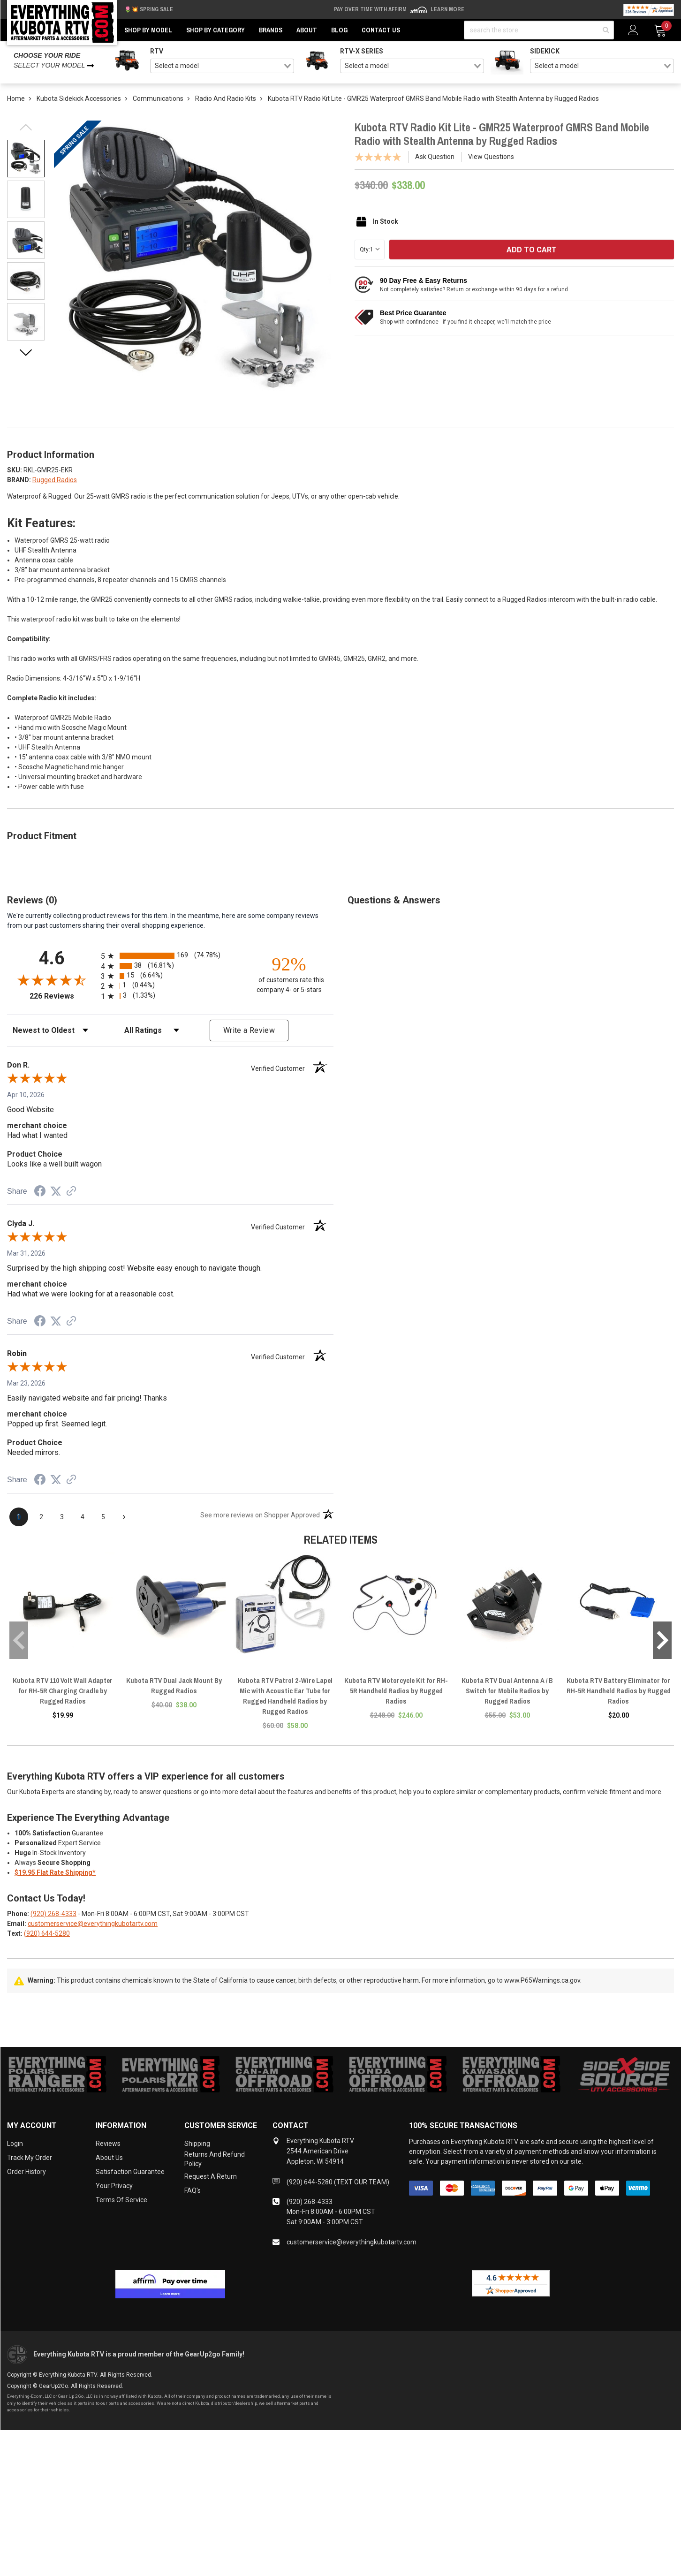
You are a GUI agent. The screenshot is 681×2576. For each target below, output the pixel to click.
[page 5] (103, 1516)
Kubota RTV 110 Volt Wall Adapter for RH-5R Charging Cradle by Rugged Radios (63, 1690)
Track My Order (29, 2157)
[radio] (170, 956)
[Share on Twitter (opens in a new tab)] (55, 1191)
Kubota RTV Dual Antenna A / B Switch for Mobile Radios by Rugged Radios (507, 1690)
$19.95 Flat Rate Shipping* (55, 1872)
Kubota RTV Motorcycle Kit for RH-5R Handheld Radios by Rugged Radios (396, 1690)
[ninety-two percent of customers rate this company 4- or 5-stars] (288, 974)
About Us (109, 2157)
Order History (26, 2171)
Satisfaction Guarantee (130, 2171)
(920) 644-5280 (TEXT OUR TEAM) (338, 2182)
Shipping (197, 2143)
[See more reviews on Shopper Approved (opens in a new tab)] (71, 1192)
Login (15, 2143)
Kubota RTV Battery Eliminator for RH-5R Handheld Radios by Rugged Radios (619, 1690)
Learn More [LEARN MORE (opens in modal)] (447, 9)
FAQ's (192, 2190)
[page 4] (82, 1516)
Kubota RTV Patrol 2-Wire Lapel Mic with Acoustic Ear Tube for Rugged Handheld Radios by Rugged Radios (285, 1695)
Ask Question (434, 156)
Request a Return (210, 2176)
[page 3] (61, 1516)
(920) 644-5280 (47, 1933)
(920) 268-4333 (53, 1913)
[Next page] (123, 1516)
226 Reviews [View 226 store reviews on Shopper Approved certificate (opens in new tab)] (63, 996)
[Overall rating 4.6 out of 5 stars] (51, 980)
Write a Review (249, 1030)
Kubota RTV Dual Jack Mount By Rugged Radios (174, 1685)
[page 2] (41, 1516)
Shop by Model (148, 30)
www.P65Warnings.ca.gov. (543, 1980)
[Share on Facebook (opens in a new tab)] (39, 1192)
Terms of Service (121, 2200)
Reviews (108, 2143)
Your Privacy (114, 2186)
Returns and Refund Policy (214, 2159)
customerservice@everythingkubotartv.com (93, 1923)
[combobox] (222, 66)
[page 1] (18, 1517)
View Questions (491, 156)
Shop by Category (215, 30)
